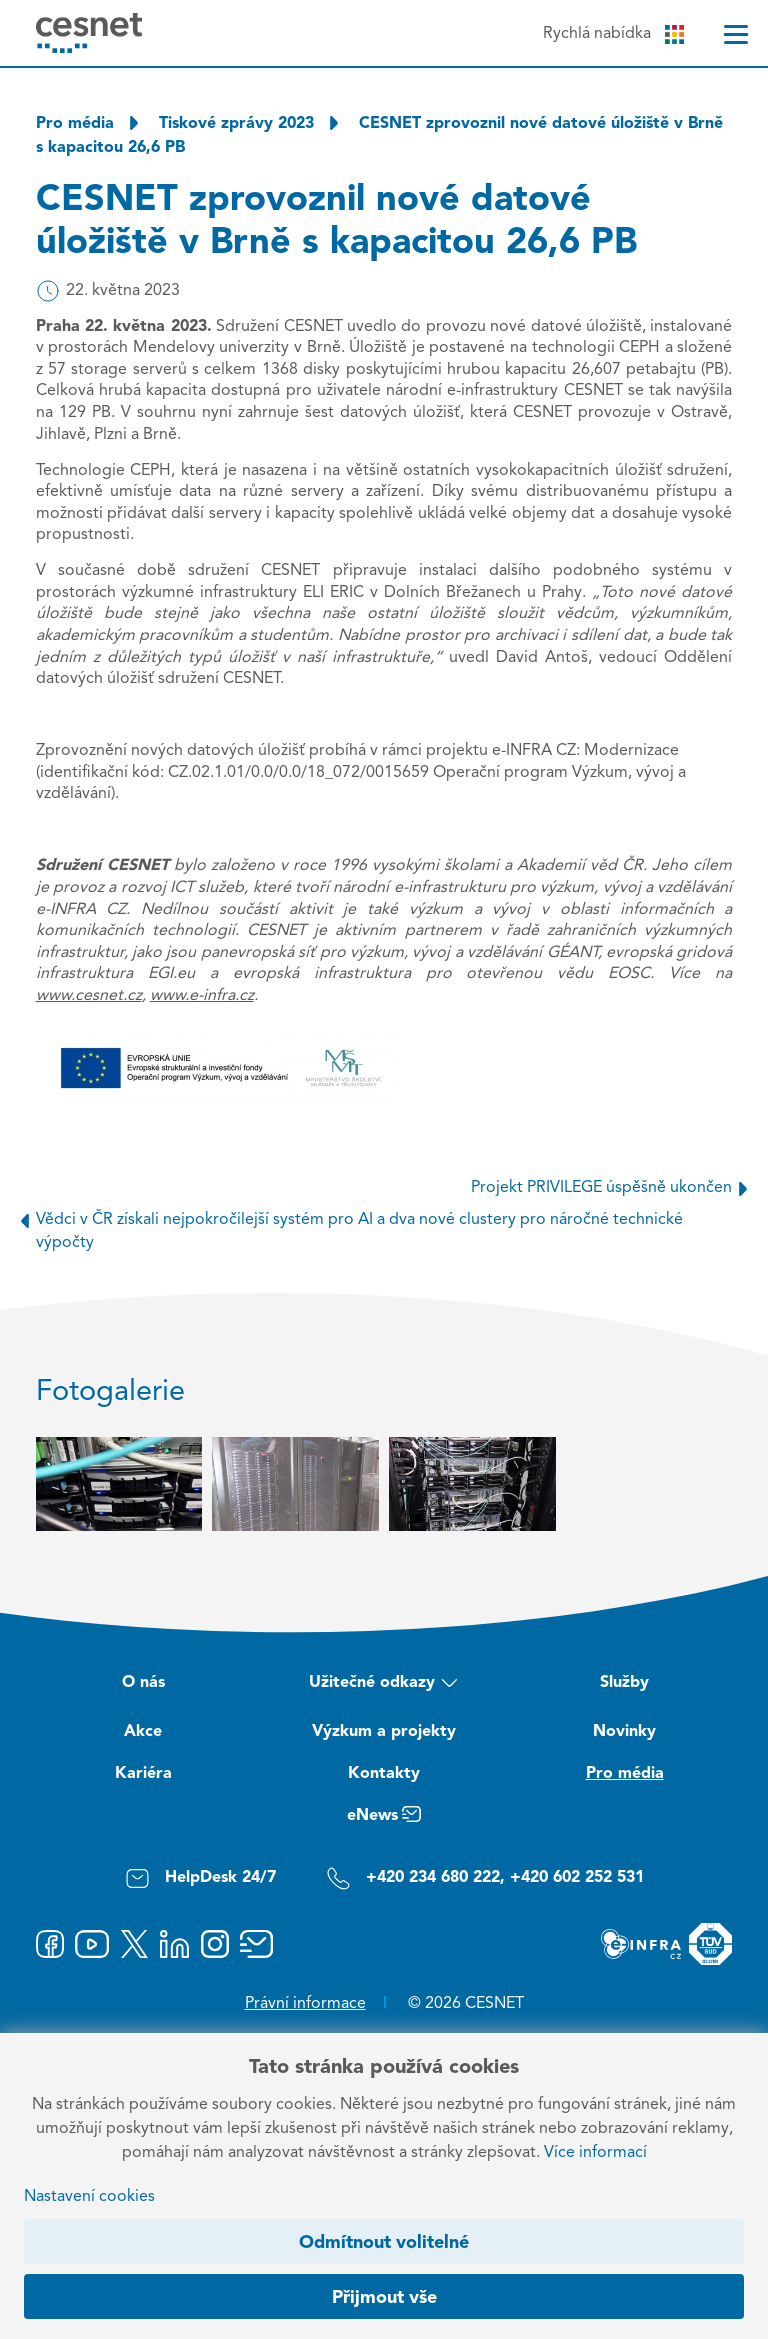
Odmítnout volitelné (384, 2243)
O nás (143, 1683)
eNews (384, 1818)
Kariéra (143, 1774)
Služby (624, 1683)
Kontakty (384, 1774)
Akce (143, 1732)
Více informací (595, 2153)
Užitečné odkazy (383, 1685)
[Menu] (736, 34)
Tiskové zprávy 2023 (236, 124)
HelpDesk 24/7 (200, 1878)
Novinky (624, 1732)
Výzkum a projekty (384, 1732)
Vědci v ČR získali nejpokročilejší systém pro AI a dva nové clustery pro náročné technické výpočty (348, 1229)
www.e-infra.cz (202, 996)
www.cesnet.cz (89, 996)
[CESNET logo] (89, 32)
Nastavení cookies (89, 2197)
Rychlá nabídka (613, 34)
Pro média (75, 124)
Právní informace (305, 2004)
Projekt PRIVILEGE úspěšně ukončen (613, 1188)
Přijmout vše (384, 2298)
